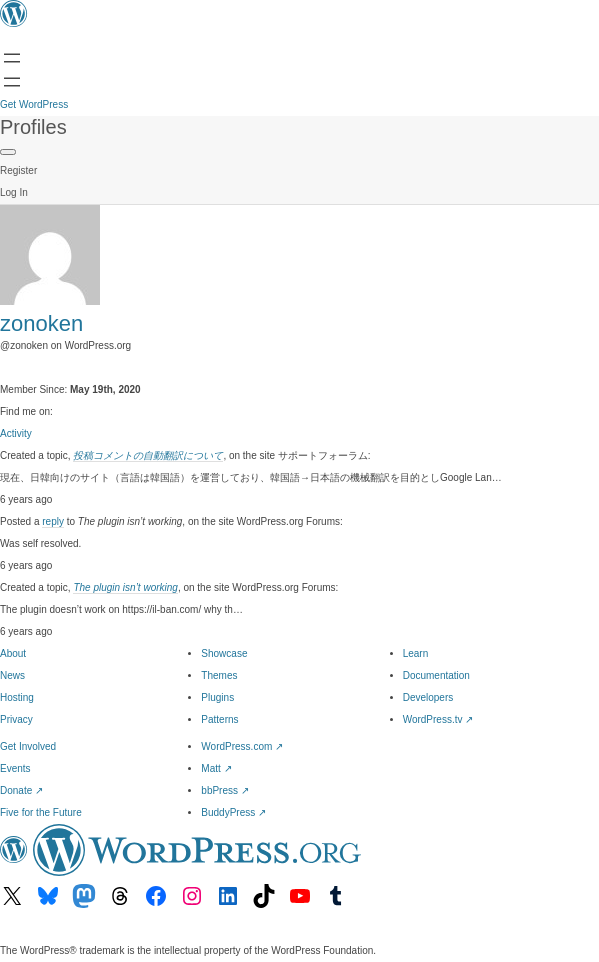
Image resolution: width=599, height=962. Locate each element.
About (13, 653)
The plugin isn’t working (125, 587)
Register (18, 170)
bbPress (224, 790)
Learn (416, 653)
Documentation (436, 675)
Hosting (17, 697)
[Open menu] (12, 58)
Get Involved (28, 746)
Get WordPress (34, 104)
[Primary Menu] (8, 152)
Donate (21, 790)
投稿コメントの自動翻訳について (148, 455)
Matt (216, 768)
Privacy (16, 719)
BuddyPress (233, 812)
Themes (219, 675)
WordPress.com (242, 746)
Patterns (219, 719)
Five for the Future (41, 812)
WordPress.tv (438, 719)
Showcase (224, 653)
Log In (14, 192)
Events (15, 768)
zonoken (41, 323)
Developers (428, 697)
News (12, 675)
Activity (16, 433)
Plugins (217, 697)
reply (53, 521)
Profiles (33, 127)
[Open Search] (12, 82)
